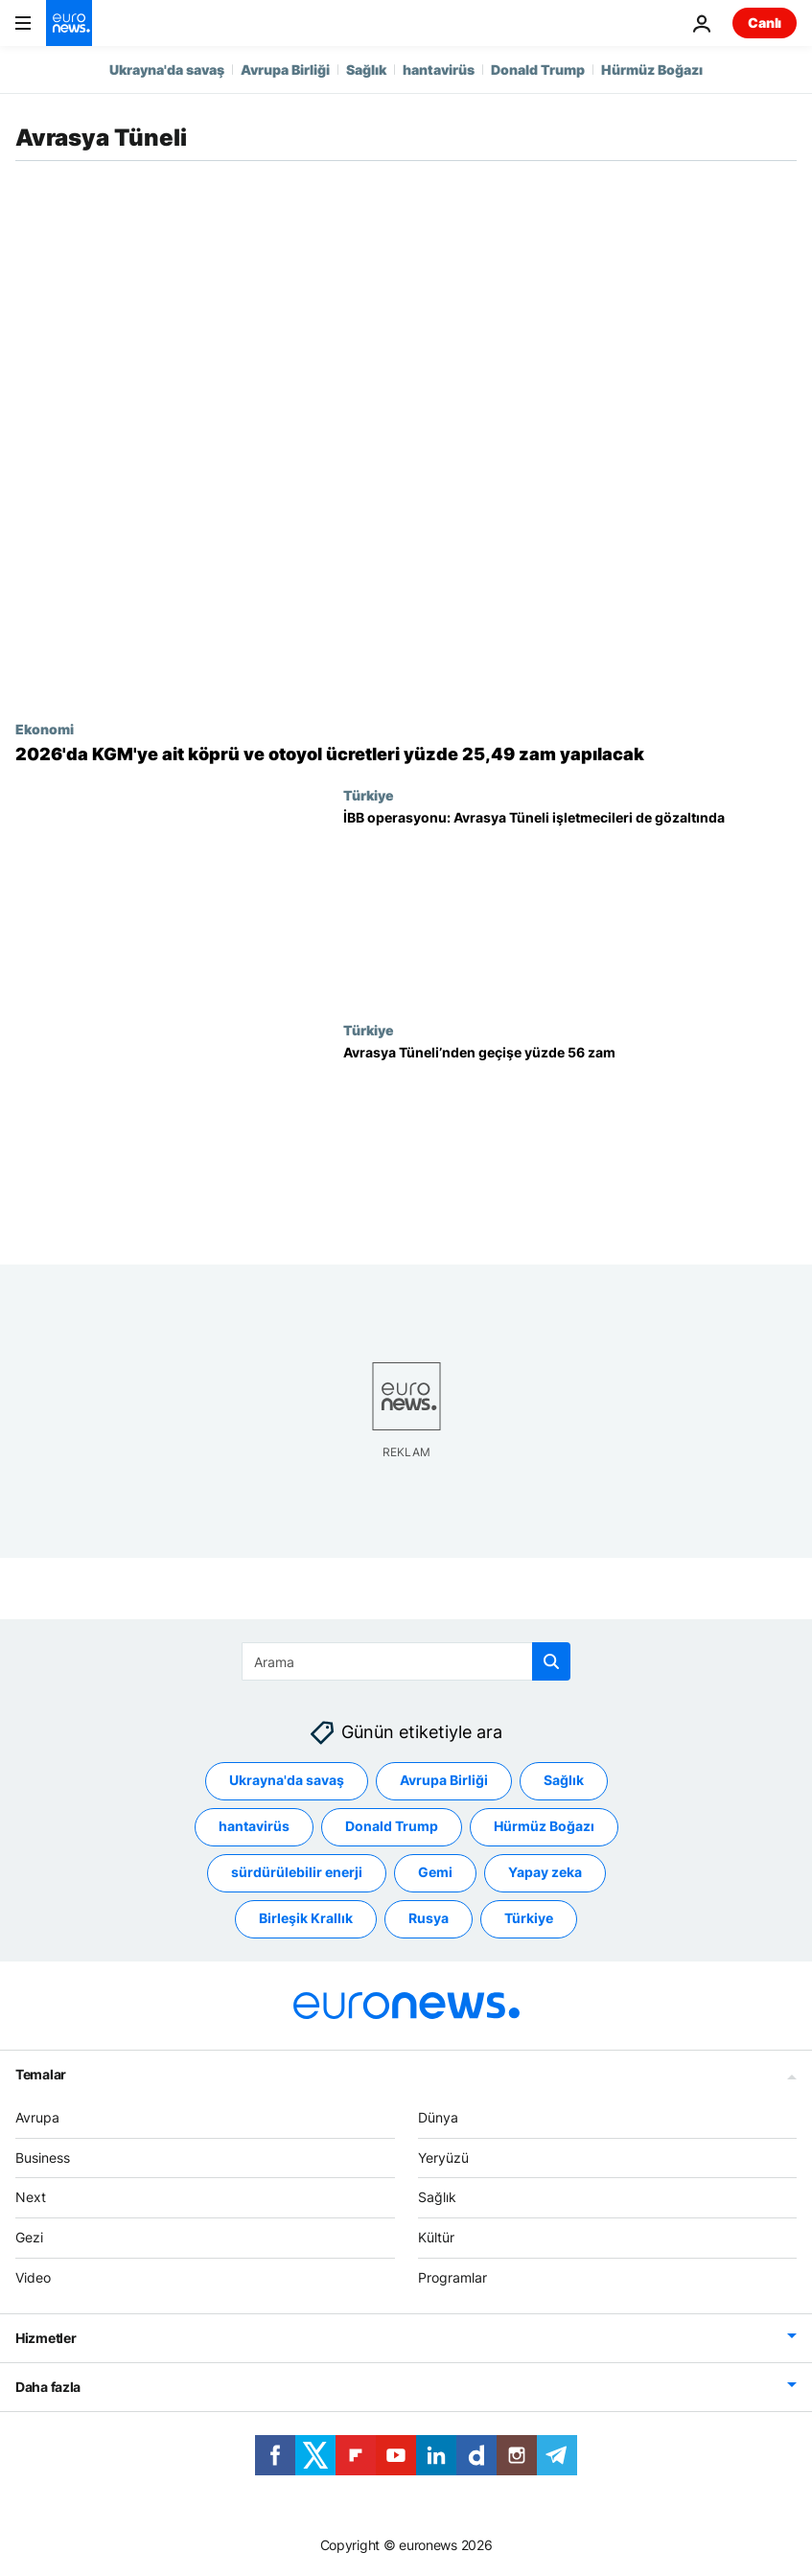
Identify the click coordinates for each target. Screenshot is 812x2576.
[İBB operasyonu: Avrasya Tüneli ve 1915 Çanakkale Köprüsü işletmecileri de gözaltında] (570, 904)
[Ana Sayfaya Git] (69, 23)
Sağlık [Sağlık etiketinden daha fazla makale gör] (564, 1780)
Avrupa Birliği (285, 69)
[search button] (551, 1661)
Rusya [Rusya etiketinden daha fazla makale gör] (428, 1918)
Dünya (438, 2117)
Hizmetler (45, 2337)
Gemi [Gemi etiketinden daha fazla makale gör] (435, 1872)
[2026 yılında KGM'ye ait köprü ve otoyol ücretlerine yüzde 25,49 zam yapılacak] (406, 754)
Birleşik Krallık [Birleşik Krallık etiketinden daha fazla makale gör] (306, 1918)
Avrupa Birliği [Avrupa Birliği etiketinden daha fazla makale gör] (444, 1780)
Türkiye (368, 794)
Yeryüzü (443, 2156)
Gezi (29, 2237)
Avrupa (37, 2117)
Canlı (764, 22)
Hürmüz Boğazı (652, 69)
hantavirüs (439, 69)
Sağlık (366, 69)
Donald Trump (538, 69)
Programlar (452, 2277)
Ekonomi (44, 728)
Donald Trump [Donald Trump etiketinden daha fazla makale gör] (391, 1826)
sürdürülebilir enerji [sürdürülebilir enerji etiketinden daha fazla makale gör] (296, 1872)
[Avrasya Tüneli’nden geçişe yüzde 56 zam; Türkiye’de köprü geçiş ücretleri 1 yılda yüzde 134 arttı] (570, 1139)
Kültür (436, 2237)
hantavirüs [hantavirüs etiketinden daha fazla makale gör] (254, 1826)
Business (42, 2156)
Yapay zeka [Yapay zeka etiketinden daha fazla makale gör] (545, 1872)
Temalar (40, 2074)
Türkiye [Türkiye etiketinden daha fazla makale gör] (528, 1918)
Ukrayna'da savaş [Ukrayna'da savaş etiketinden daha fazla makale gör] (286, 1780)
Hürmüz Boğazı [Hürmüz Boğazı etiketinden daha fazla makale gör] (544, 1826)
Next (30, 2197)
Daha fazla (48, 2386)
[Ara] (406, 1661)
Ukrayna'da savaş (166, 69)
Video (33, 2277)
